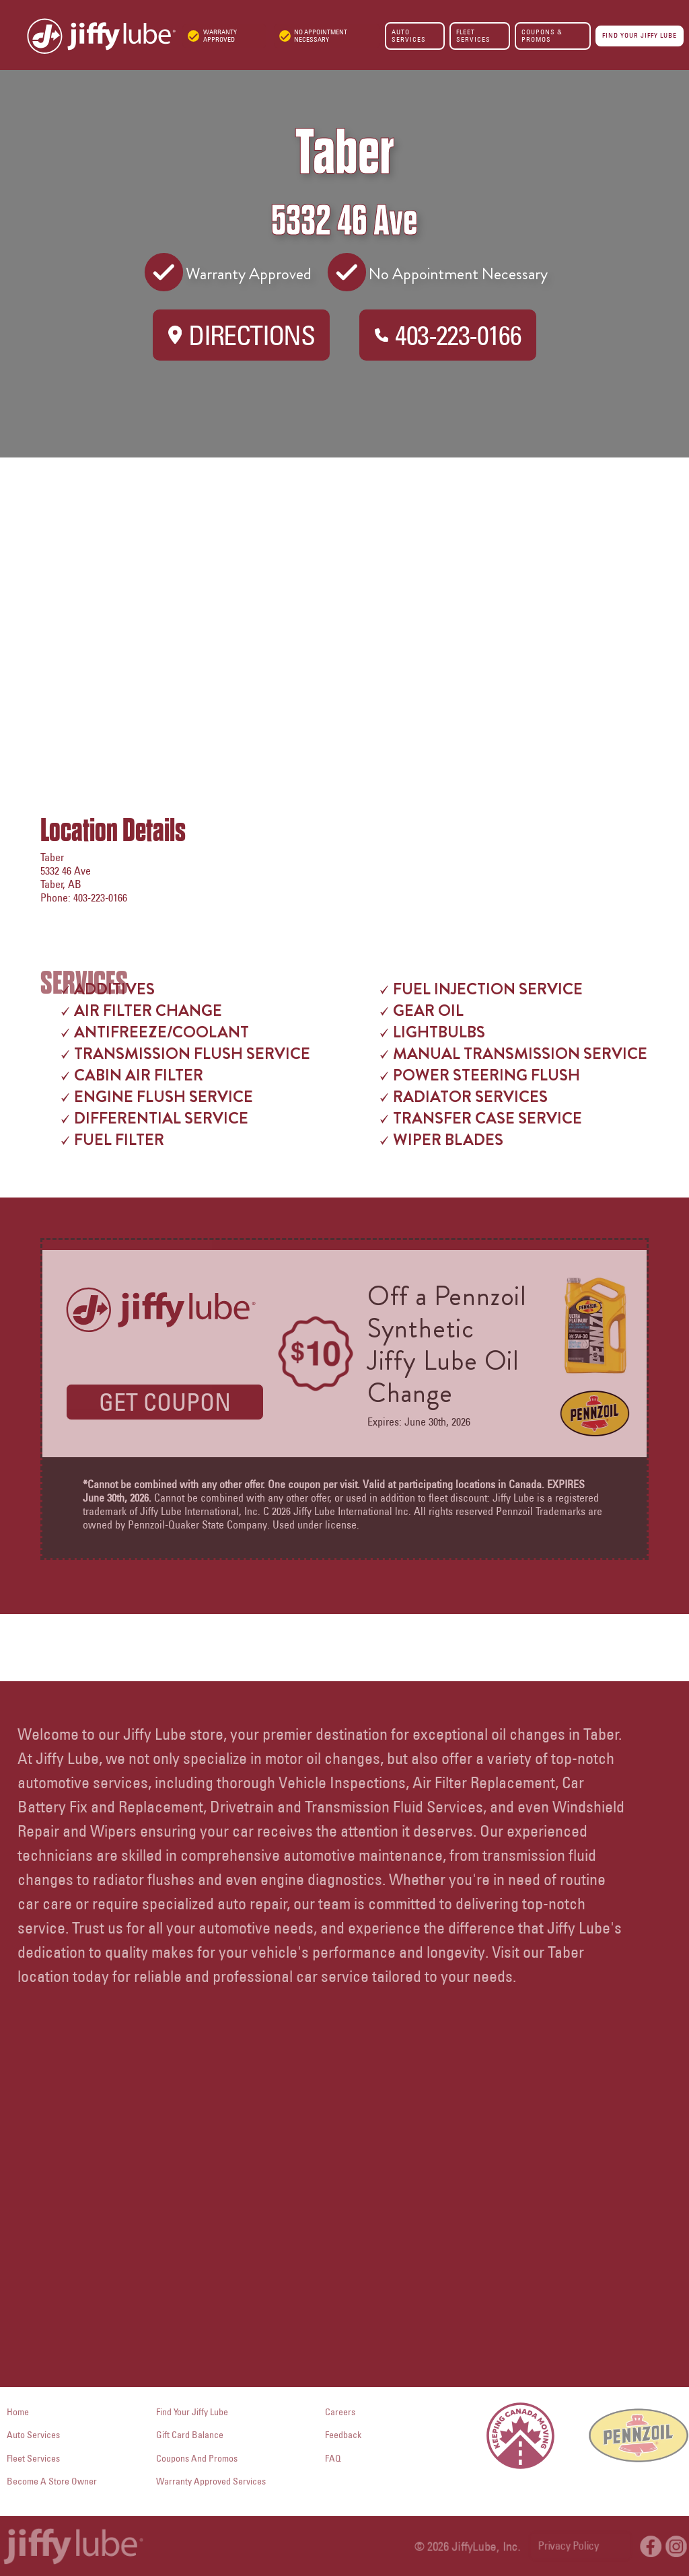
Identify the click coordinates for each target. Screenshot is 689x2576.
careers (340, 2412)
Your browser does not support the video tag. (344, 2207)
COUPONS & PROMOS (542, 35)
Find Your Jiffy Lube (192, 2412)
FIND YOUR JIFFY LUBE (639, 35)
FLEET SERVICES (473, 35)
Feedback (343, 2435)
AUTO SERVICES (409, 35)
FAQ (333, 2458)
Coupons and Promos (197, 2458)
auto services (33, 2435)
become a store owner (52, 2481)
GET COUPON (165, 1402)
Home (18, 2412)
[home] (88, 36)
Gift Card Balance (189, 2435)
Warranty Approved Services (211, 2481)
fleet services (33, 2458)
